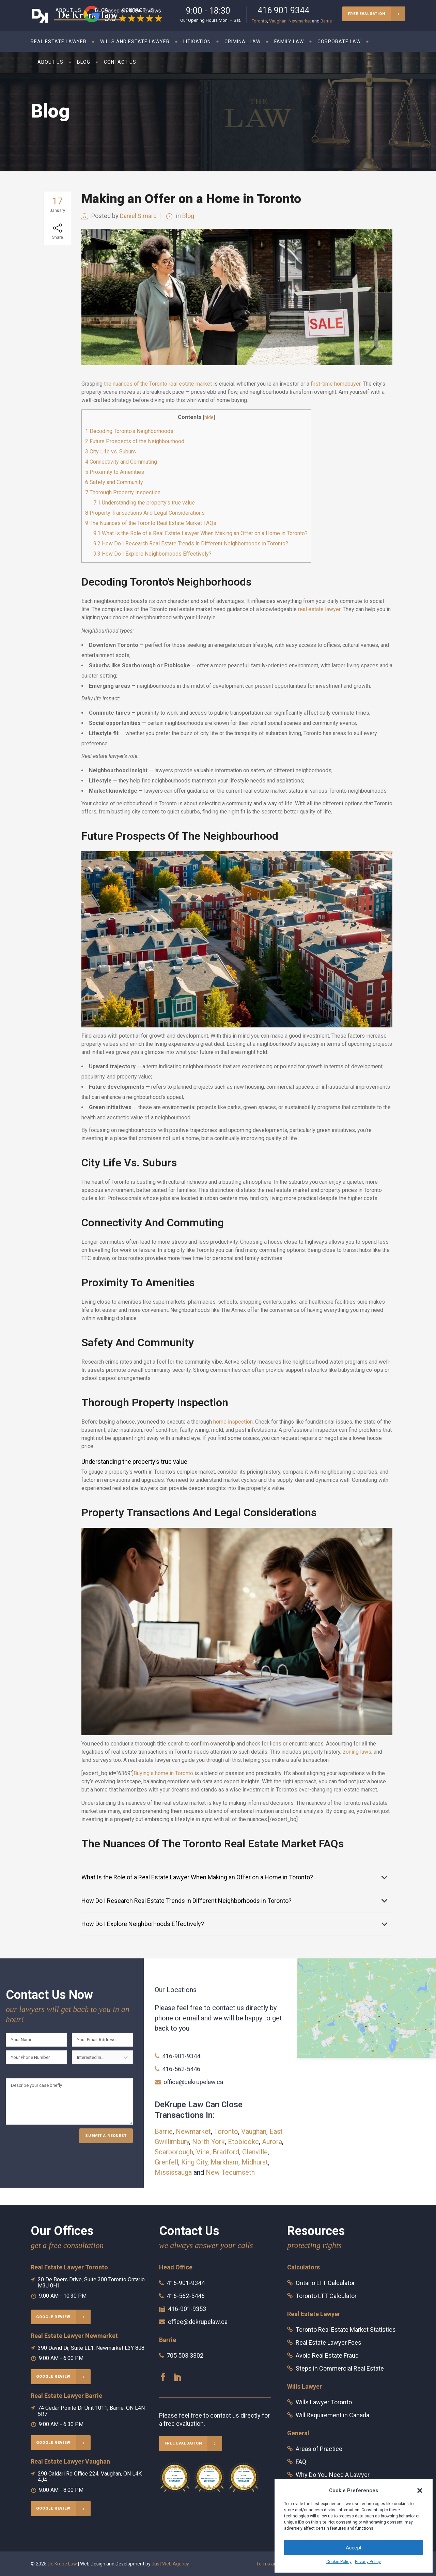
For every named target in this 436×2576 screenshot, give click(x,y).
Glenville (255, 2152)
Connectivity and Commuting (121, 462)
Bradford (226, 2152)
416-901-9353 (187, 2308)
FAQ (301, 2461)
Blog (188, 215)
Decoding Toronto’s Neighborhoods (129, 431)
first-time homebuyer (335, 384)
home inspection (233, 1421)
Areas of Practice (319, 2448)
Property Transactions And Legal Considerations (145, 513)
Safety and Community (114, 482)
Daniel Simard (138, 215)
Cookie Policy (339, 2561)
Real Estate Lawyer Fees (328, 2342)
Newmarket (300, 21)
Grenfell (166, 2162)
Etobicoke (243, 2142)
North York (208, 2142)
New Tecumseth (230, 2172)
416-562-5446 (181, 2069)
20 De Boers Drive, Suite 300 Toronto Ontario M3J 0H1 (91, 2282)
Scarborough (174, 2152)
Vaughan (277, 21)
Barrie (326, 21)
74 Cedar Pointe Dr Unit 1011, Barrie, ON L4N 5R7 (91, 2411)
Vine (202, 2152)
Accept (353, 2547)
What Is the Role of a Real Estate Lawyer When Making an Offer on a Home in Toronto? (200, 533)
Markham (224, 2162)
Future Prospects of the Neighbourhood (134, 441)
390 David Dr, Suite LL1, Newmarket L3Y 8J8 (91, 2348)
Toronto (259, 21)
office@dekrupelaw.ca (193, 2081)
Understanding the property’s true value (144, 502)
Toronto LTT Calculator (326, 2295)
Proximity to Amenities (114, 472)
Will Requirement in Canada (332, 2415)
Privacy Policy (368, 2561)
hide (209, 417)
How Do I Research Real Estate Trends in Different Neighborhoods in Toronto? (190, 543)
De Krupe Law (62, 2563)
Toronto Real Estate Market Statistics (346, 2329)
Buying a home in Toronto (163, 1773)
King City (194, 2162)
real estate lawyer (319, 609)
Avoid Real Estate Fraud (327, 2355)
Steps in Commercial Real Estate (340, 2368)
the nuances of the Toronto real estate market (158, 384)
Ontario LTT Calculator (325, 2282)
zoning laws (357, 1752)
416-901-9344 (181, 2056)
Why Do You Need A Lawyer (333, 2474)
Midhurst (255, 2162)
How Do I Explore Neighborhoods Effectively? (152, 553)
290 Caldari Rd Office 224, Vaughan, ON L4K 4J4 (90, 2476)
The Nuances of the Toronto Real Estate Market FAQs (150, 523)
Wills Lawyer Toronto (324, 2402)
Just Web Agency (170, 2563)
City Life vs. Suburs (110, 451)
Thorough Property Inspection (122, 492)
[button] (419, 2490)
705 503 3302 (185, 2355)
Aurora (272, 2142)
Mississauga (173, 2172)
